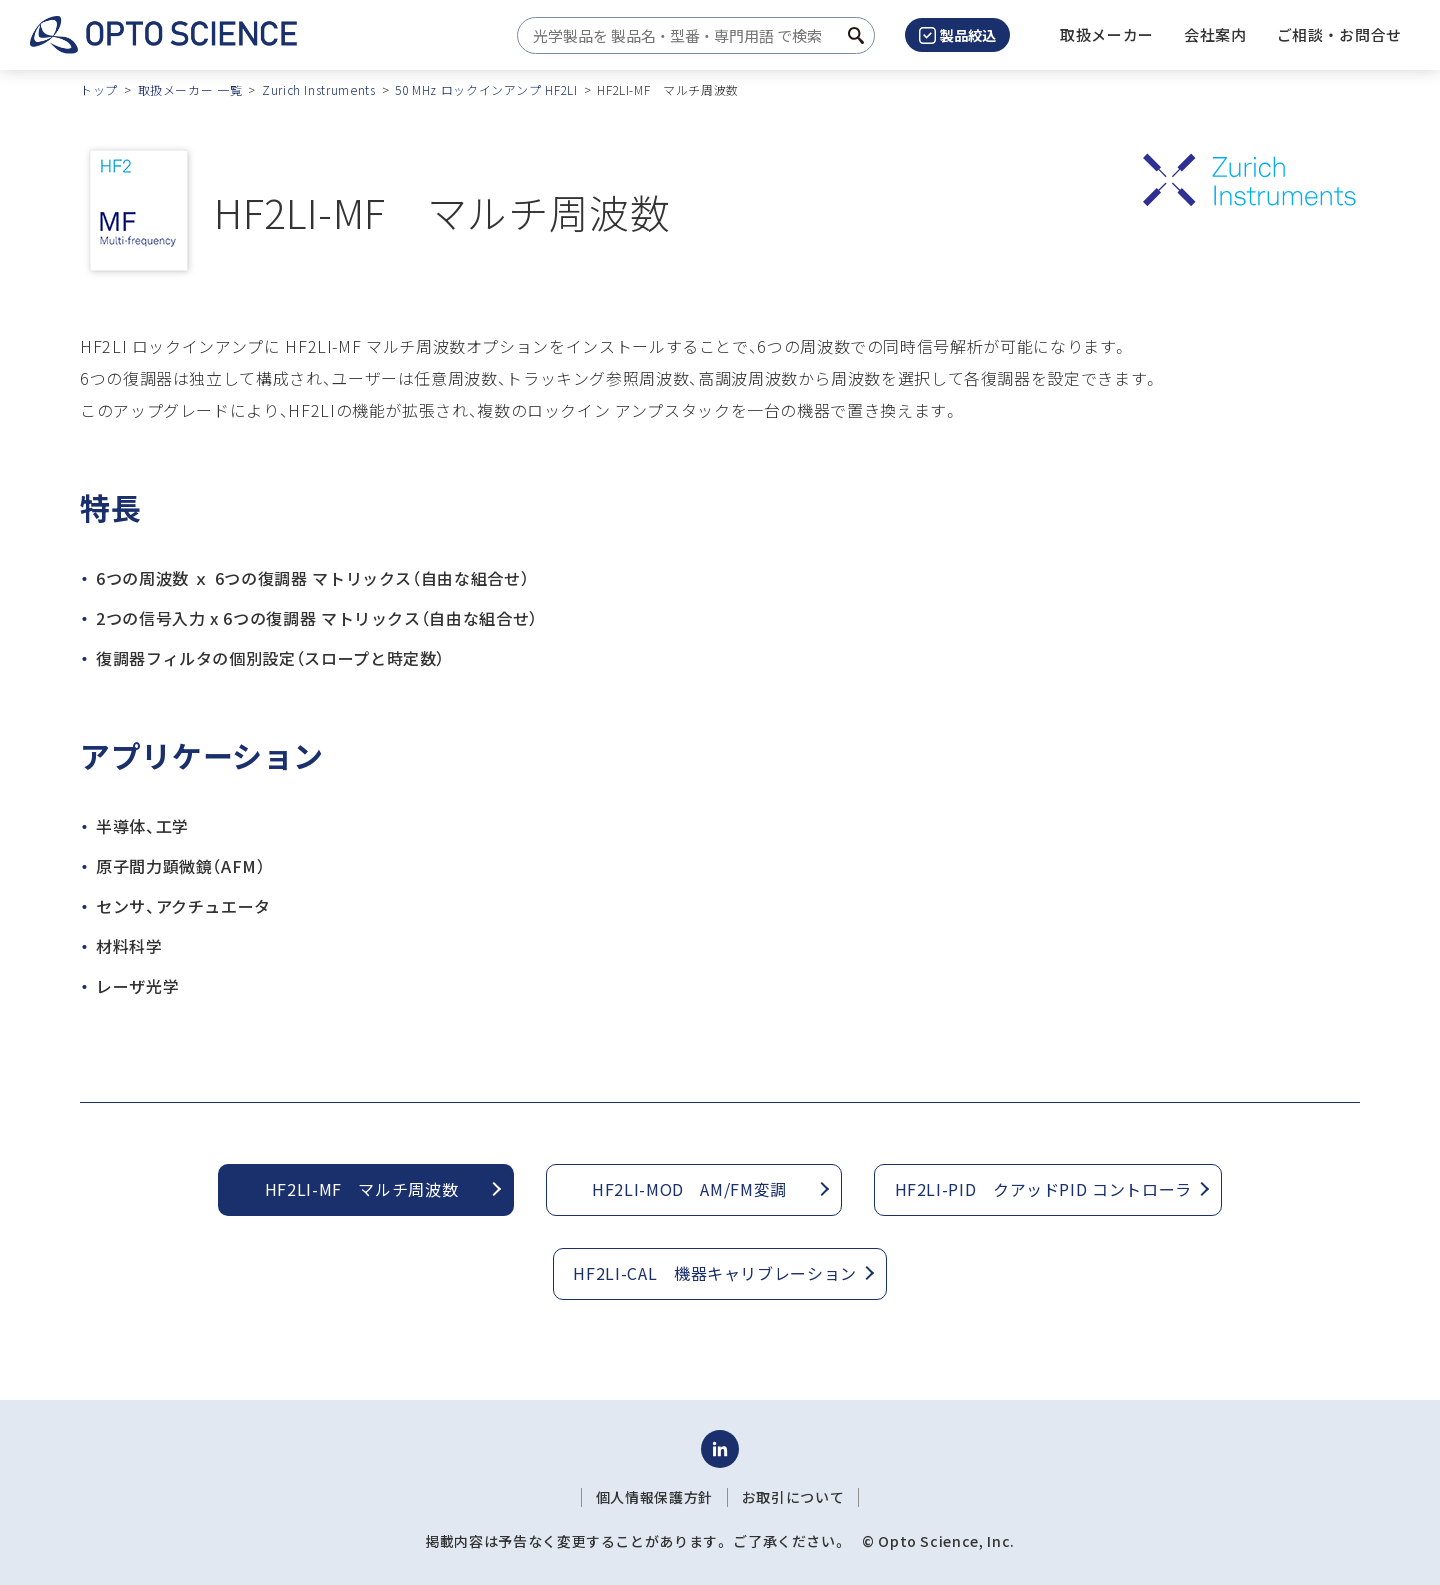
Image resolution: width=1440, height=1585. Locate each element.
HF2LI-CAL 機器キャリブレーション (714, 1273)
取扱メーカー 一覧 (190, 89)
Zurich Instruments (319, 89)
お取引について (793, 1497)
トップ (99, 89)
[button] (1215, 35)
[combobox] (690, 35)
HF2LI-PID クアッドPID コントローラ (1043, 1189)
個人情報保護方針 (654, 1497)
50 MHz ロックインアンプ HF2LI (486, 89)
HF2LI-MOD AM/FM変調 (689, 1189)
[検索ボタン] (856, 35)
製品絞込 (957, 35)
